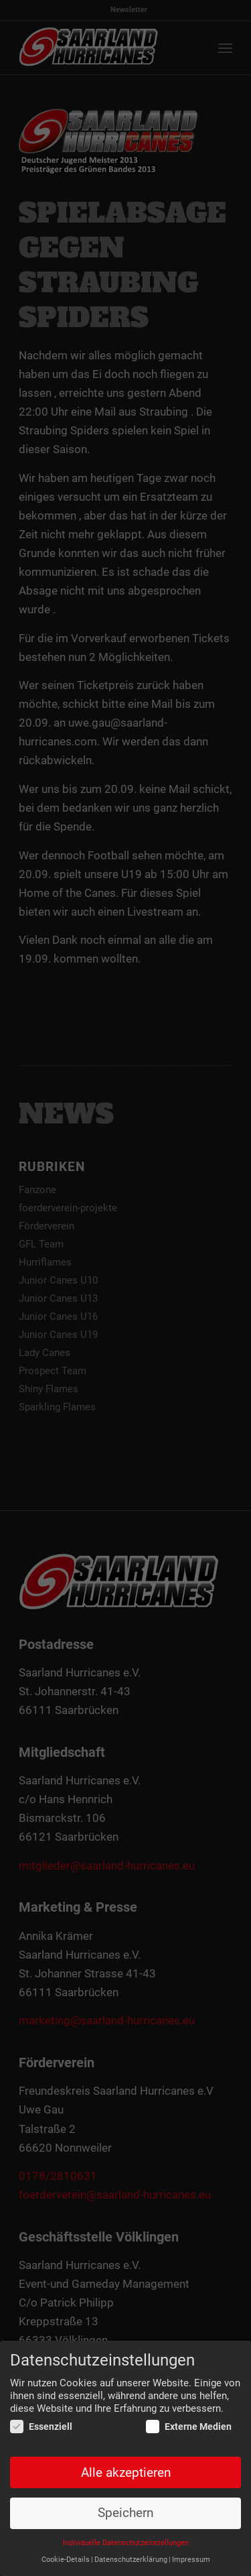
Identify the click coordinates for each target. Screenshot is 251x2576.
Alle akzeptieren (126, 2472)
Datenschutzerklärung (130, 2559)
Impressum (191, 2559)
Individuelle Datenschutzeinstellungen (126, 2542)
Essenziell (41, 2426)
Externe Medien (189, 2426)
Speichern (125, 2513)
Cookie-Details (65, 2559)
